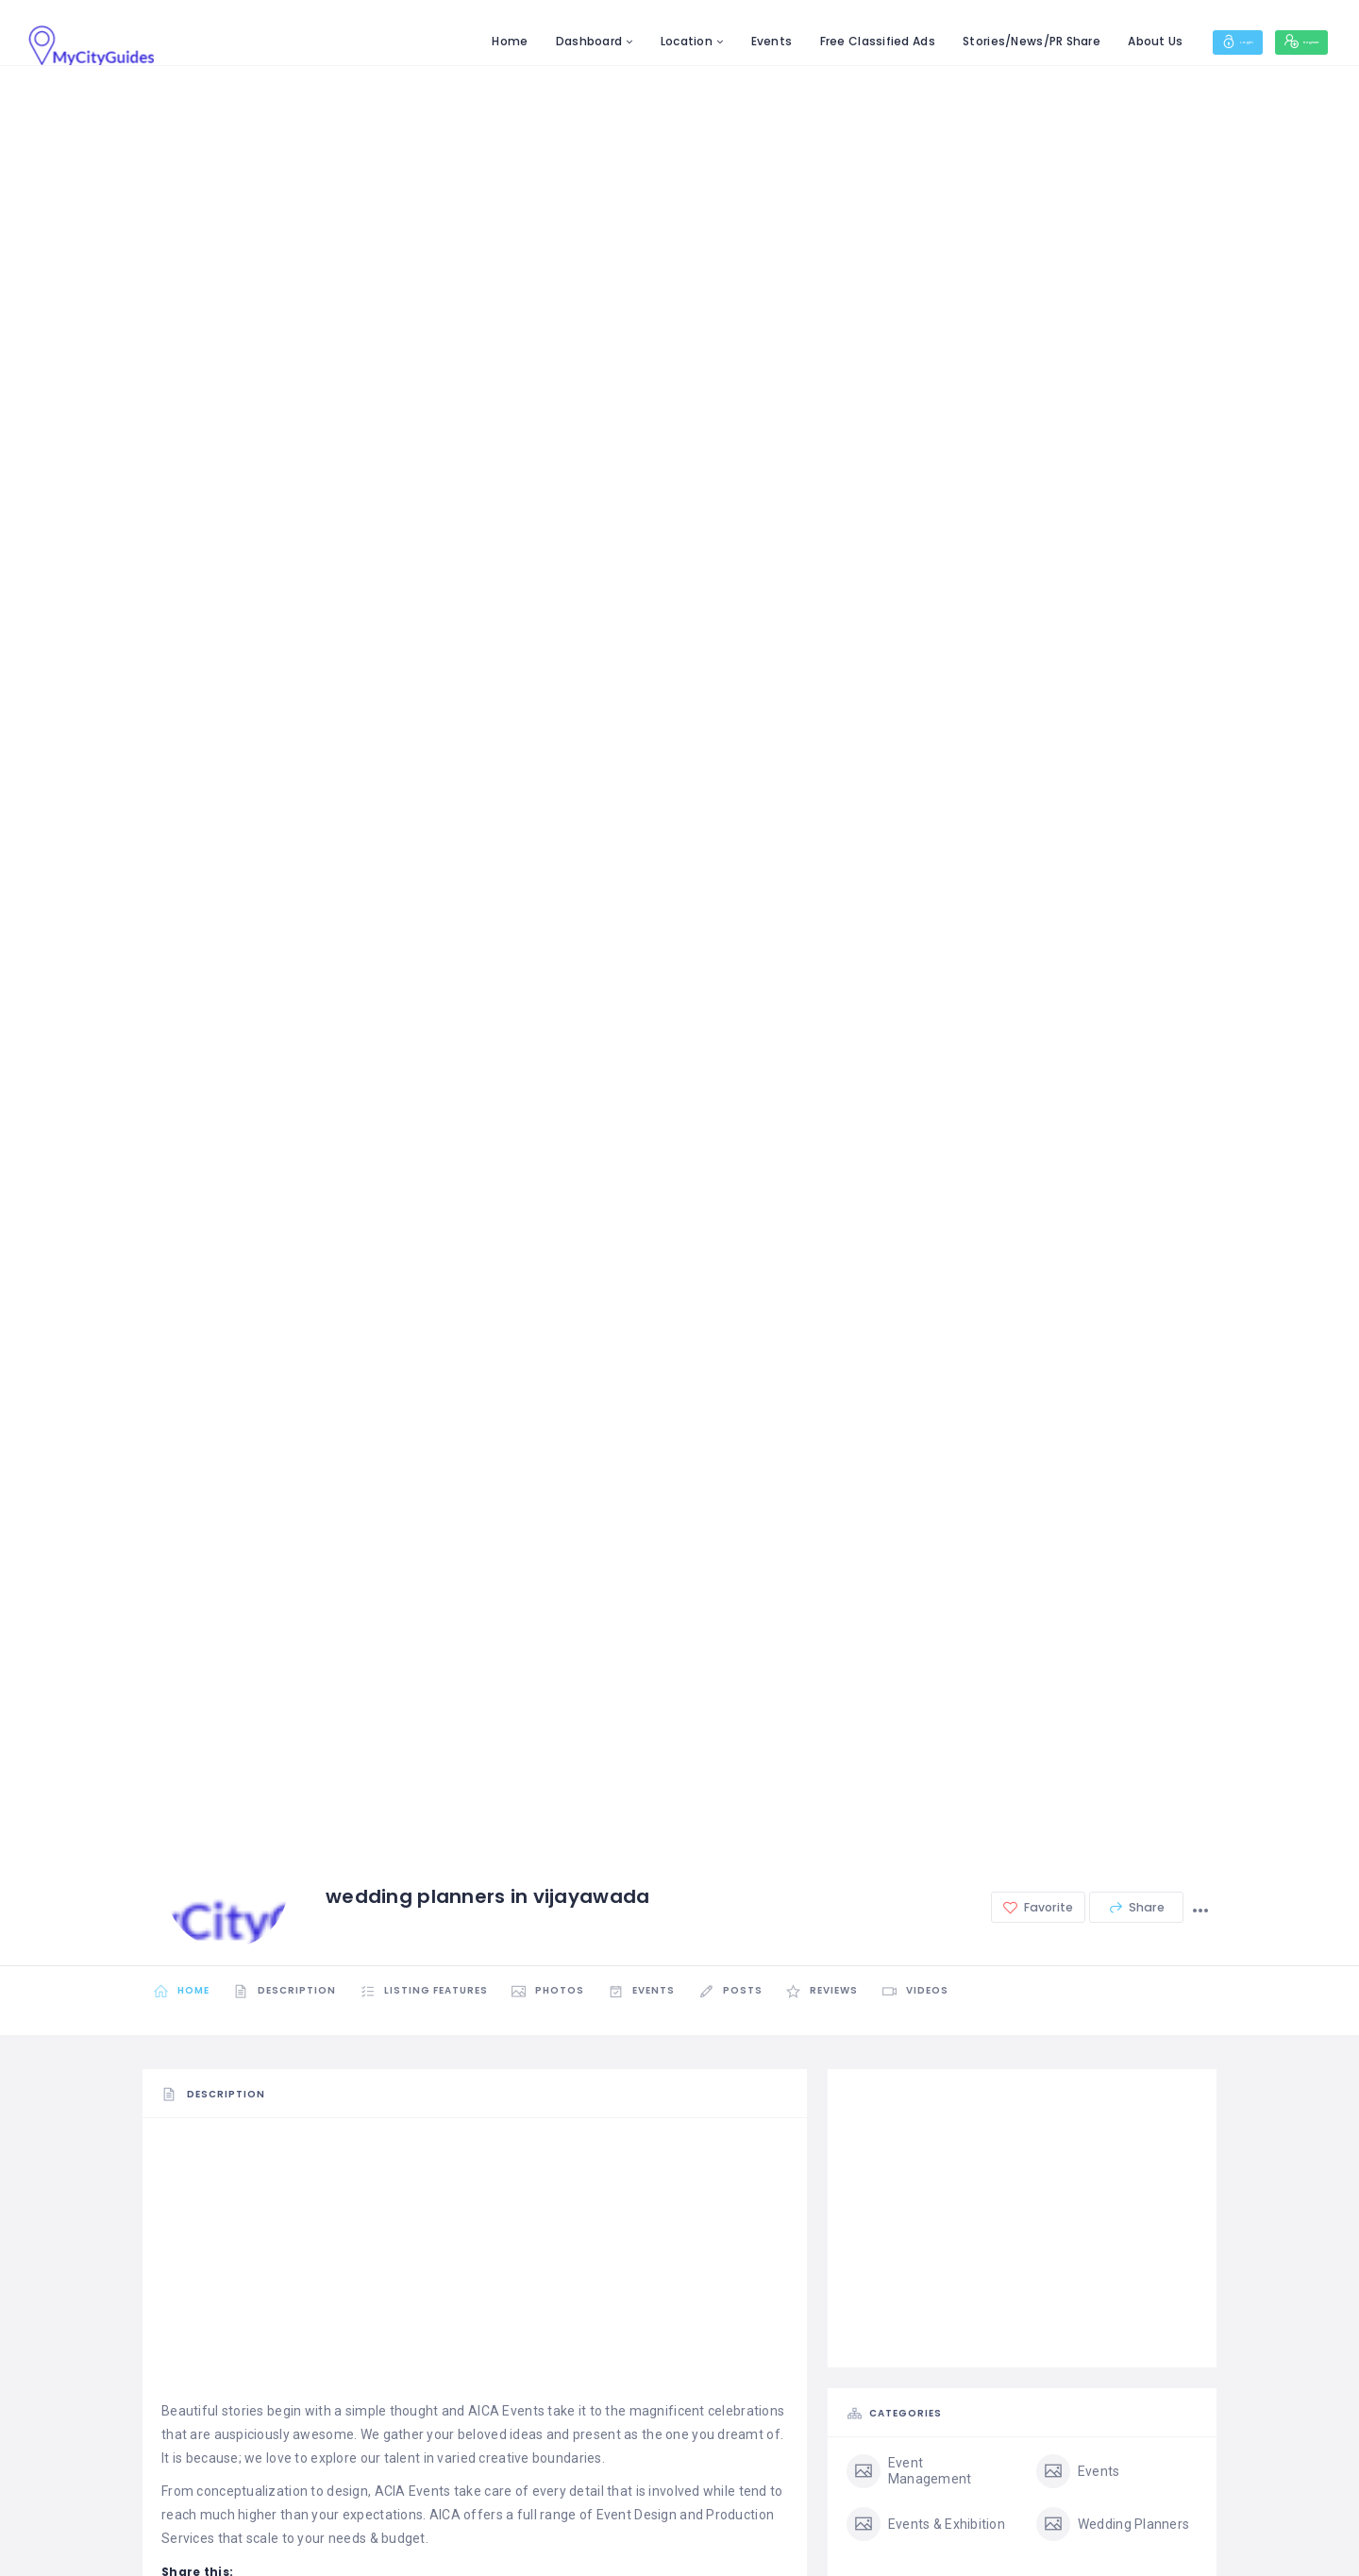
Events (708, 41)
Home (445, 41)
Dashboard (525, 41)
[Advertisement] (474, 2268)
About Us (1091, 41)
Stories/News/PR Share (967, 41)
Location (622, 41)
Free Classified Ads (813, 41)
